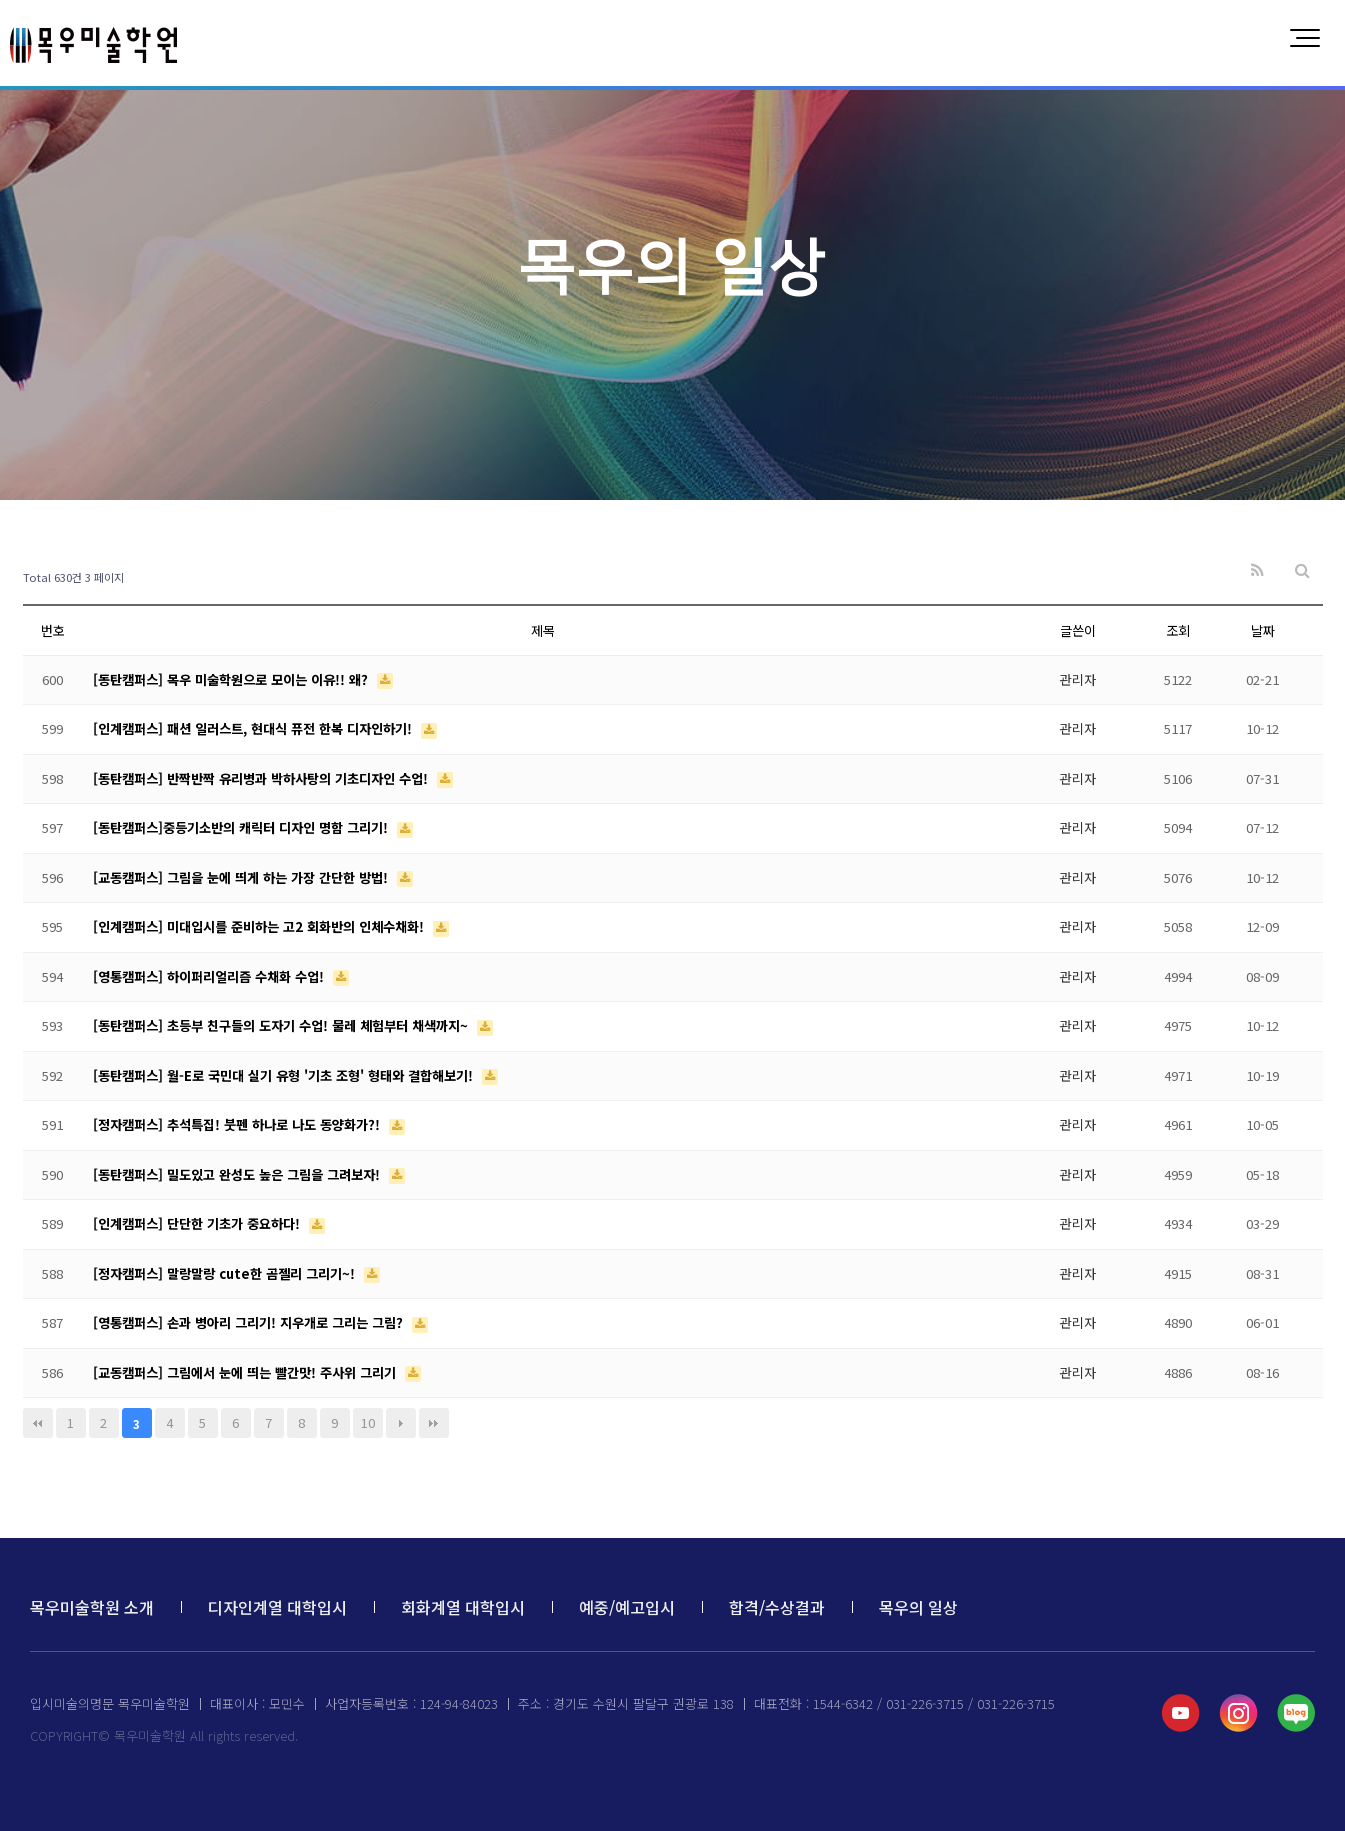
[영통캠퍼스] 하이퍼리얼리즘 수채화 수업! (210, 976)
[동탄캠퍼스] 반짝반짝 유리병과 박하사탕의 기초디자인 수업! (262, 778)
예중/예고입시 (627, 1607)
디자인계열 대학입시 (277, 1607)
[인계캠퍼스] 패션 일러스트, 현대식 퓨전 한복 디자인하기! (254, 728)
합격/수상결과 (777, 1607)
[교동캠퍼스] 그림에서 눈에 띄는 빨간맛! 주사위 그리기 (246, 1372)
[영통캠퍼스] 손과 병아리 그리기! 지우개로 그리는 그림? (250, 1322)
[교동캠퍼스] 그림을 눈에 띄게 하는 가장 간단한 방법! (242, 877)
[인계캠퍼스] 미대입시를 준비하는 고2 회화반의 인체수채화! (260, 926)
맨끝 (434, 1423)
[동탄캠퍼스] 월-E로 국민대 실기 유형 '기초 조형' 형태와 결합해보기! (285, 1075)
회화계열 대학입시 (463, 1607)
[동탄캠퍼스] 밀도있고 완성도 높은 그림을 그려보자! (238, 1174)
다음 (401, 1423)
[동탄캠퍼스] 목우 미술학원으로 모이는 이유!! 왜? (232, 679)
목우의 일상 (918, 1607)
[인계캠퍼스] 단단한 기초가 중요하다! (198, 1223)
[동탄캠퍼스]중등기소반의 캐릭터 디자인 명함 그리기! (242, 827)
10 (368, 1422)
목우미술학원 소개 (92, 1607)
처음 (38, 1423)
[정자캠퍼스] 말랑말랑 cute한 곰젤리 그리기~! (226, 1273)
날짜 (1263, 630)
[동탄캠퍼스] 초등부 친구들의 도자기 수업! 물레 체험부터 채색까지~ (282, 1025)
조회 (1178, 630)
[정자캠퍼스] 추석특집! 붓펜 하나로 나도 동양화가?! (238, 1124)
